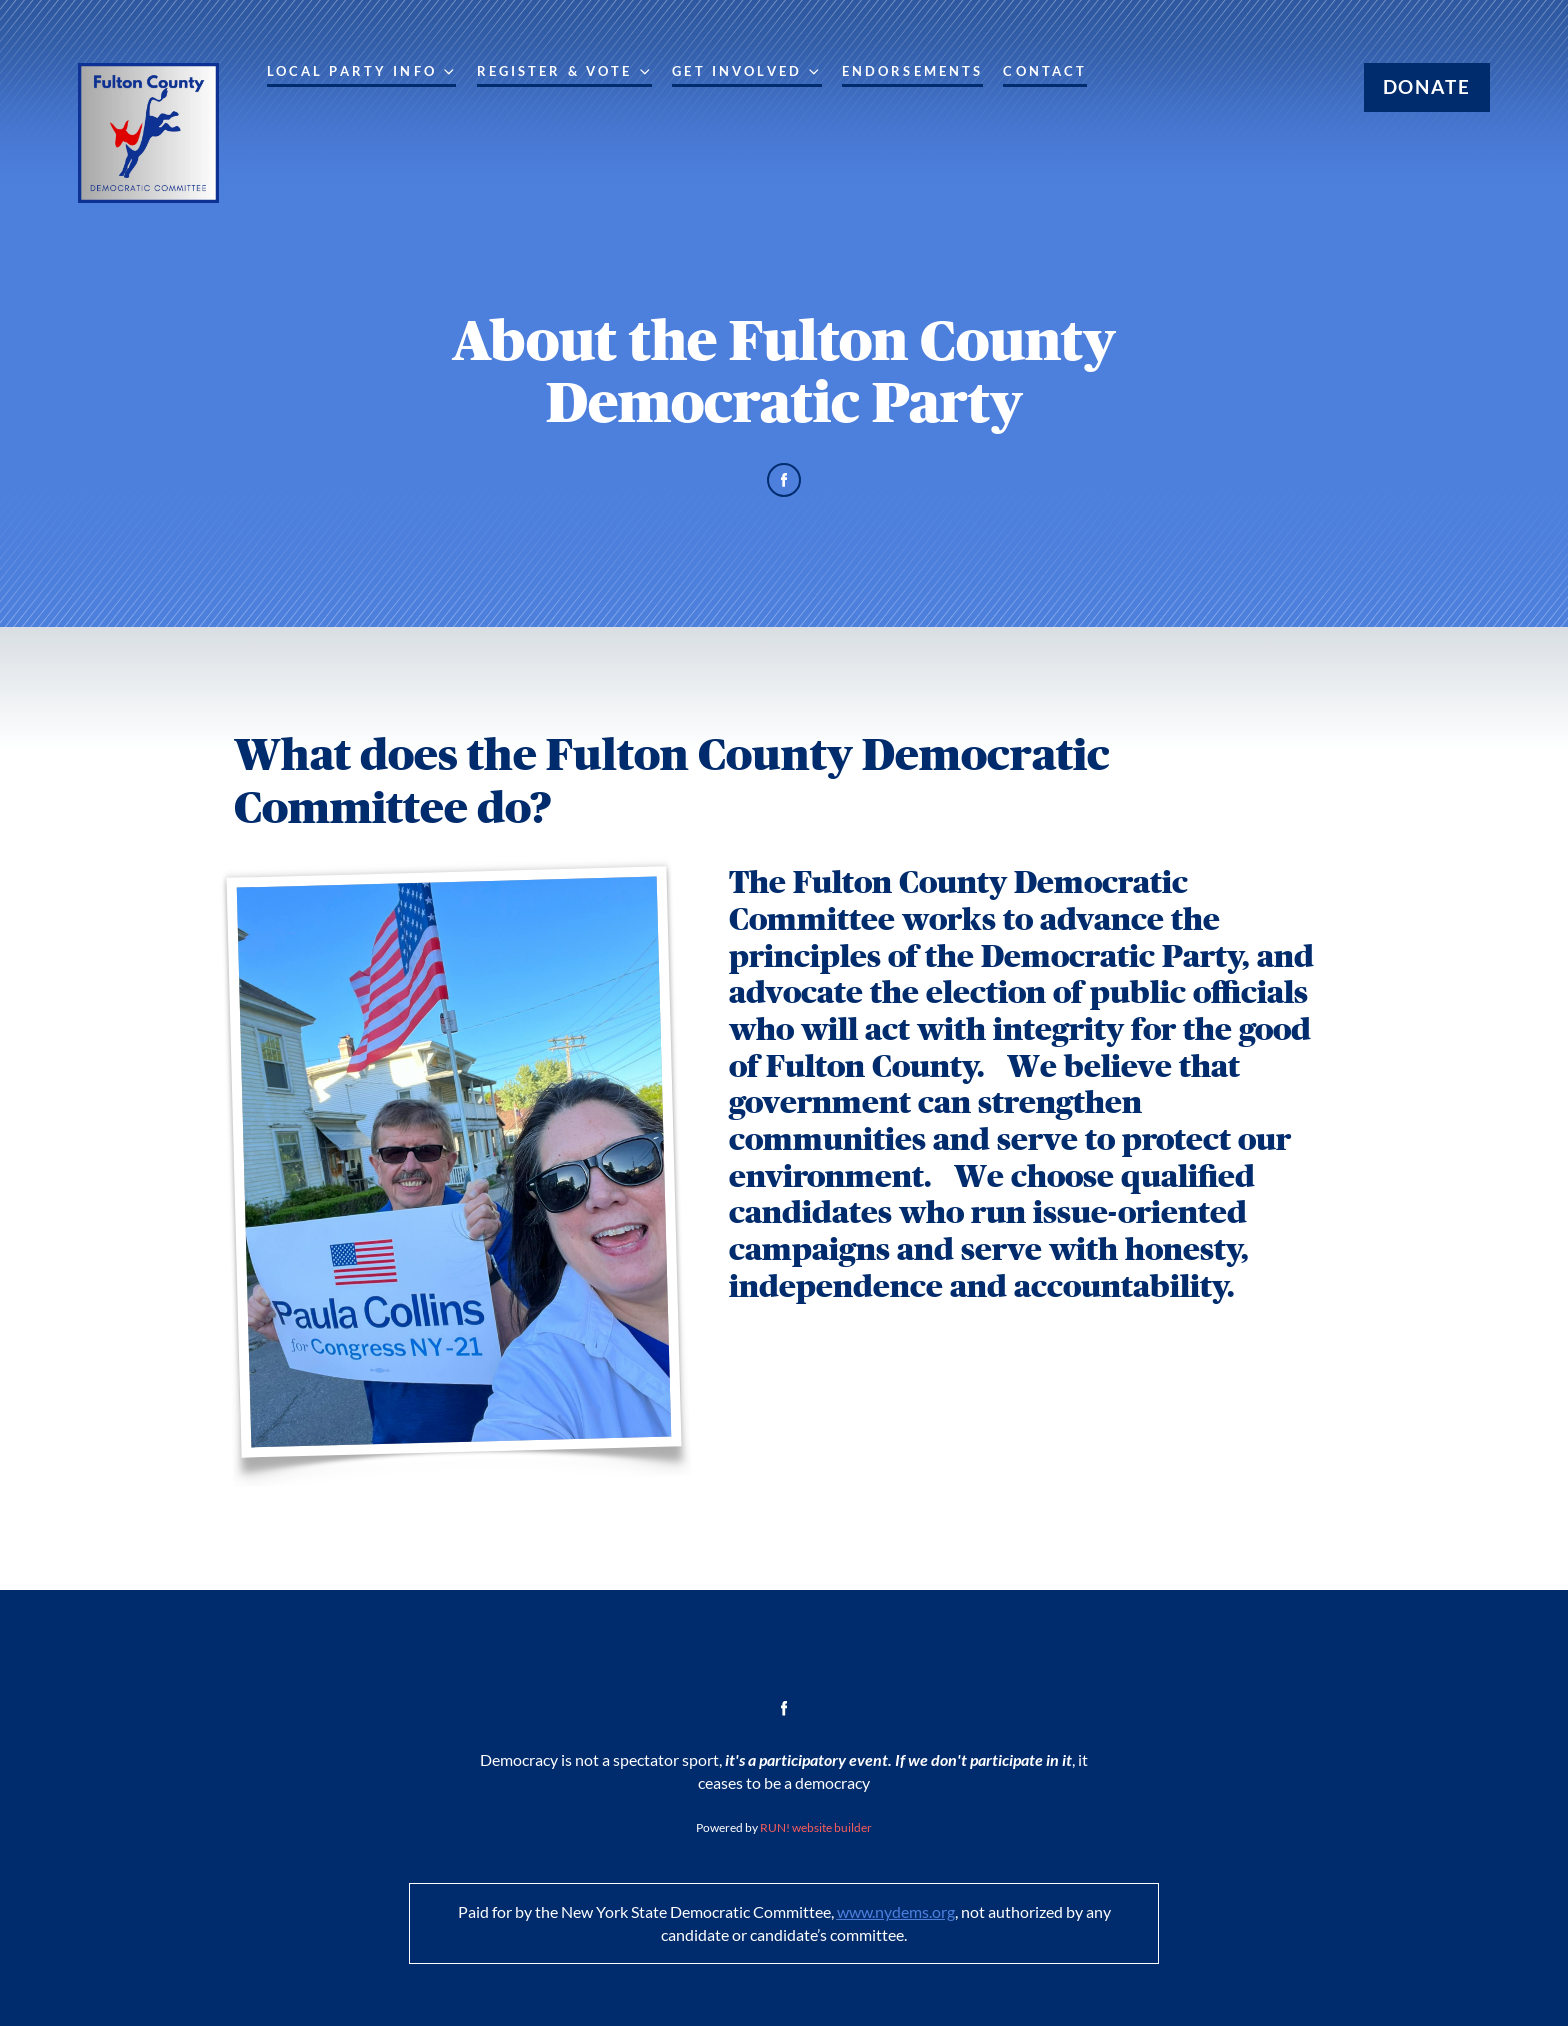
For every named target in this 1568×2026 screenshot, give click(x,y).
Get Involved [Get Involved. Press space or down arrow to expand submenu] (746, 72)
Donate (1427, 86)
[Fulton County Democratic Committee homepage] (148, 133)
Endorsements (913, 71)
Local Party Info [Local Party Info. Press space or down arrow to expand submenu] (362, 72)
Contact (1045, 71)
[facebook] (784, 480)
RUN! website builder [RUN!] (816, 1827)
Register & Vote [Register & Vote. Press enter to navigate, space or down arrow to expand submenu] (565, 72)
